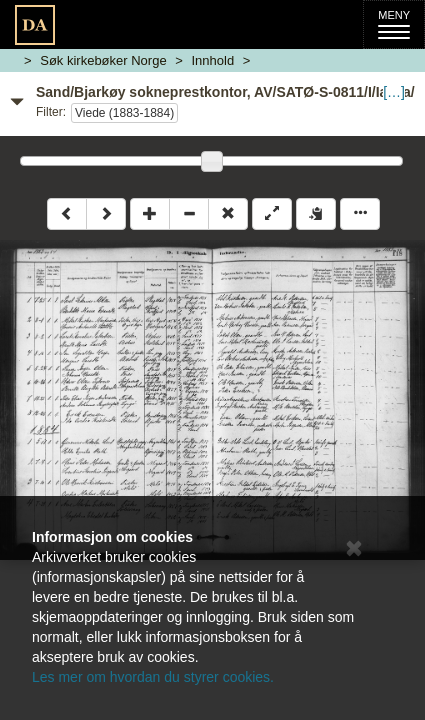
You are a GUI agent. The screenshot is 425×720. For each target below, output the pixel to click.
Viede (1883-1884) (124, 113)
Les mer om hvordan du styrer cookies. (153, 677)
